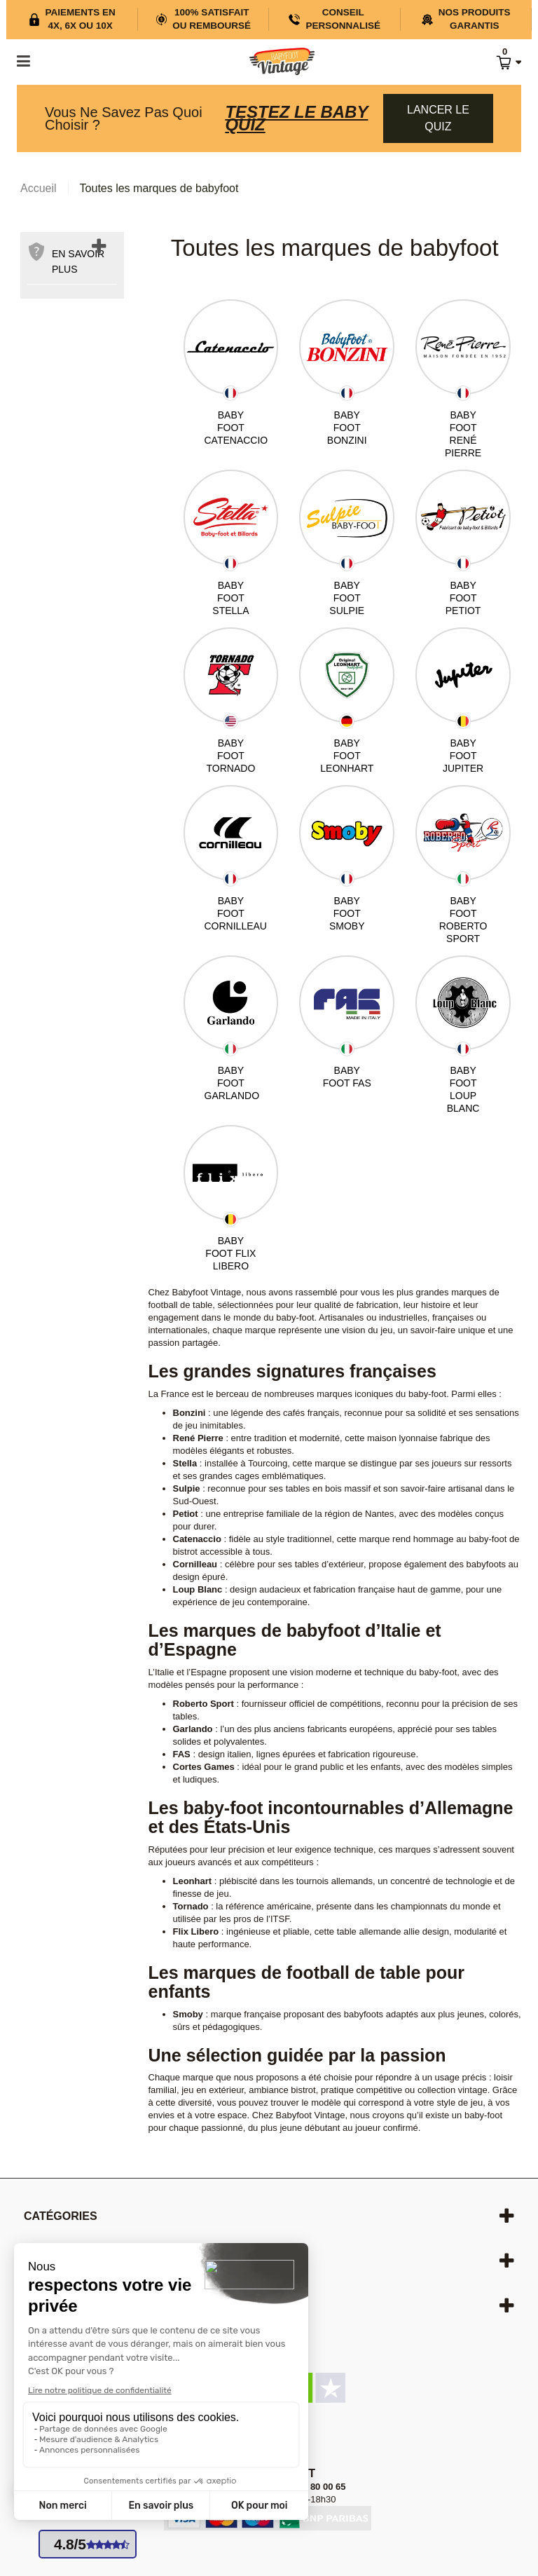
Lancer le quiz (438, 118)
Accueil (38, 188)
